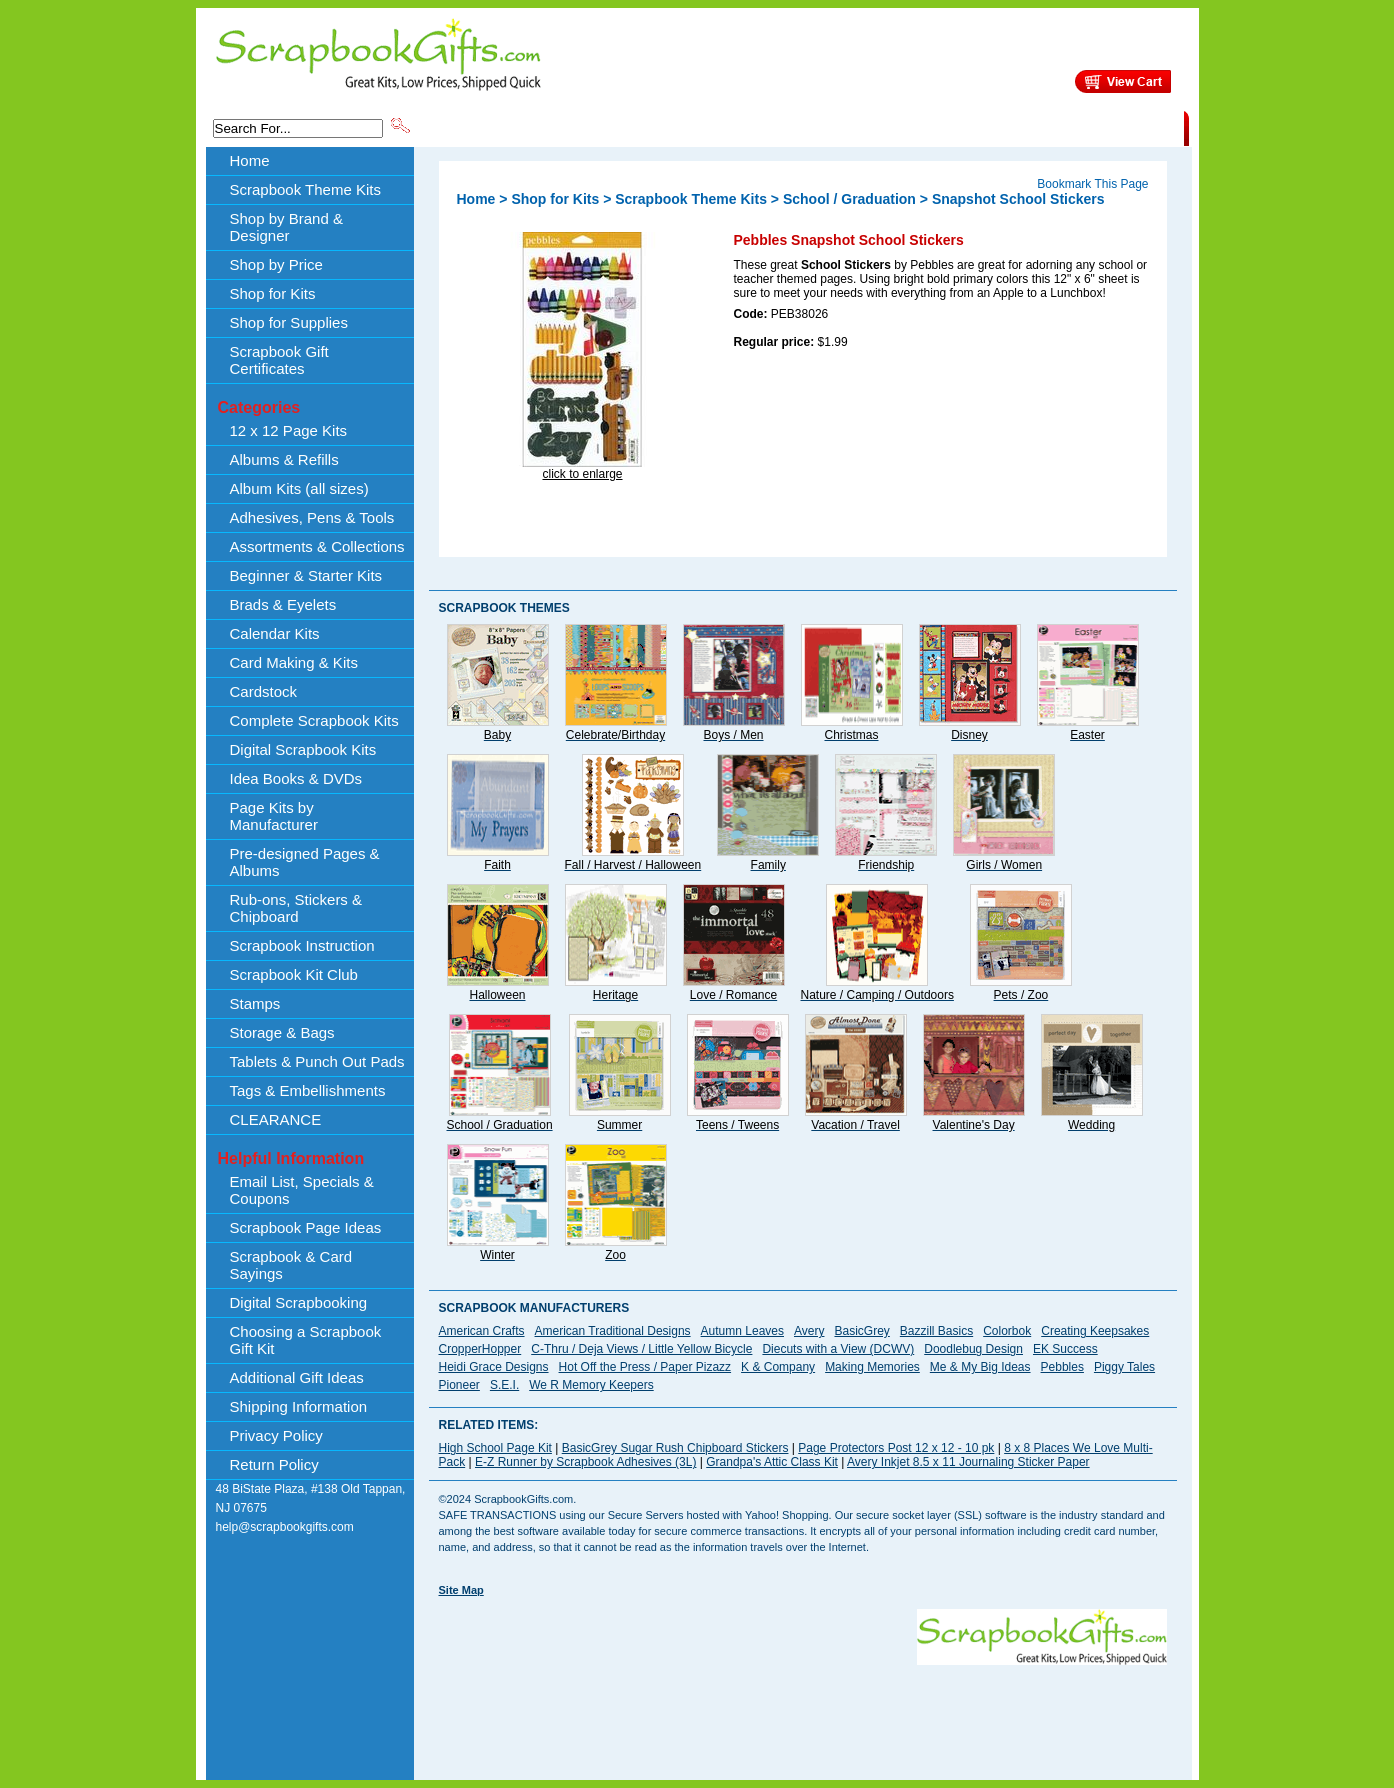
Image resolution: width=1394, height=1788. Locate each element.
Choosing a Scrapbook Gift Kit (306, 1340)
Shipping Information (974, 127)
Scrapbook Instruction (302, 945)
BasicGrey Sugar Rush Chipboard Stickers (675, 1448)
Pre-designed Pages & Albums (305, 862)
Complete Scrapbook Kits (314, 720)
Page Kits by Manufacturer (274, 816)
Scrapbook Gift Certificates (279, 360)
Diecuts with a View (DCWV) (838, 1349)
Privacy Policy (276, 1435)
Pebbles (1062, 1367)
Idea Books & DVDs (296, 778)
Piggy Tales (1124, 1367)
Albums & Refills (284, 459)
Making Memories (872, 1367)
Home (250, 160)
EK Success (1065, 1349)
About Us (868, 127)
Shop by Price (783, 127)
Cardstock (264, 691)
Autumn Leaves (742, 1331)
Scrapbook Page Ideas (306, 1227)
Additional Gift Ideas (297, 1377)
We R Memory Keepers (591, 1385)
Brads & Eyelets (283, 604)
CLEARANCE (1091, 127)
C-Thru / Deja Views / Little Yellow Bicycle (641, 1349)
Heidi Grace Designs (494, 1367)
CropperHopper (480, 1349)
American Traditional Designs (613, 1331)
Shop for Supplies (289, 322)
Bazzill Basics (936, 1331)
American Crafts (482, 1331)
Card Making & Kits (294, 662)
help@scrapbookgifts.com (285, 1527)
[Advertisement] (803, 1710)
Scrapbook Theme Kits (488, 127)
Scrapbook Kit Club (294, 974)
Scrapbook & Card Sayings (291, 1265)
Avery (809, 1331)
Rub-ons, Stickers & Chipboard (296, 908)
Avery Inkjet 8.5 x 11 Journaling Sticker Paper (968, 1462)
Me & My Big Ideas (980, 1367)
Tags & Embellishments (308, 1090)
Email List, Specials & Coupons (302, 1190)
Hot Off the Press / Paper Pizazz (645, 1367)
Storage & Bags (282, 1032)
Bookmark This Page (1092, 184)
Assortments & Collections (317, 546)
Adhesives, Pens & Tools (312, 517)
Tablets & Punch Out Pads (317, 1061)
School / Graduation (849, 199)
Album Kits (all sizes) (299, 488)
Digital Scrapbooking (299, 1302)
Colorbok (1007, 1331)
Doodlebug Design (973, 1349)
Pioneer (459, 1385)
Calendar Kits (275, 633)
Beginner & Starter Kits (306, 575)
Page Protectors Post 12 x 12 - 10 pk (896, 1448)
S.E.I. (504, 1385)
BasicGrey (861, 1331)
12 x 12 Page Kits (289, 430)
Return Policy (274, 1464)
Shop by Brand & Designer (648, 127)
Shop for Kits (273, 293)
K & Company (778, 1367)
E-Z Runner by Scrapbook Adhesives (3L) (585, 1462)
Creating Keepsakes (1095, 1331)
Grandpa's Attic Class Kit (772, 1462)
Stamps (255, 1003)
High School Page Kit (495, 1448)
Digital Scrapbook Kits (303, 749)
